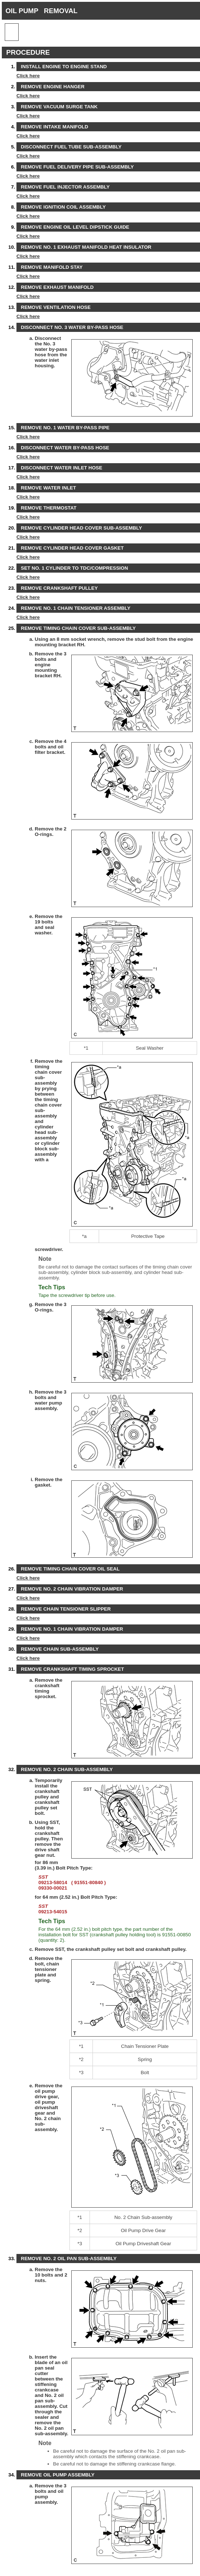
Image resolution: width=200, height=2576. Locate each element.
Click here (28, 75)
